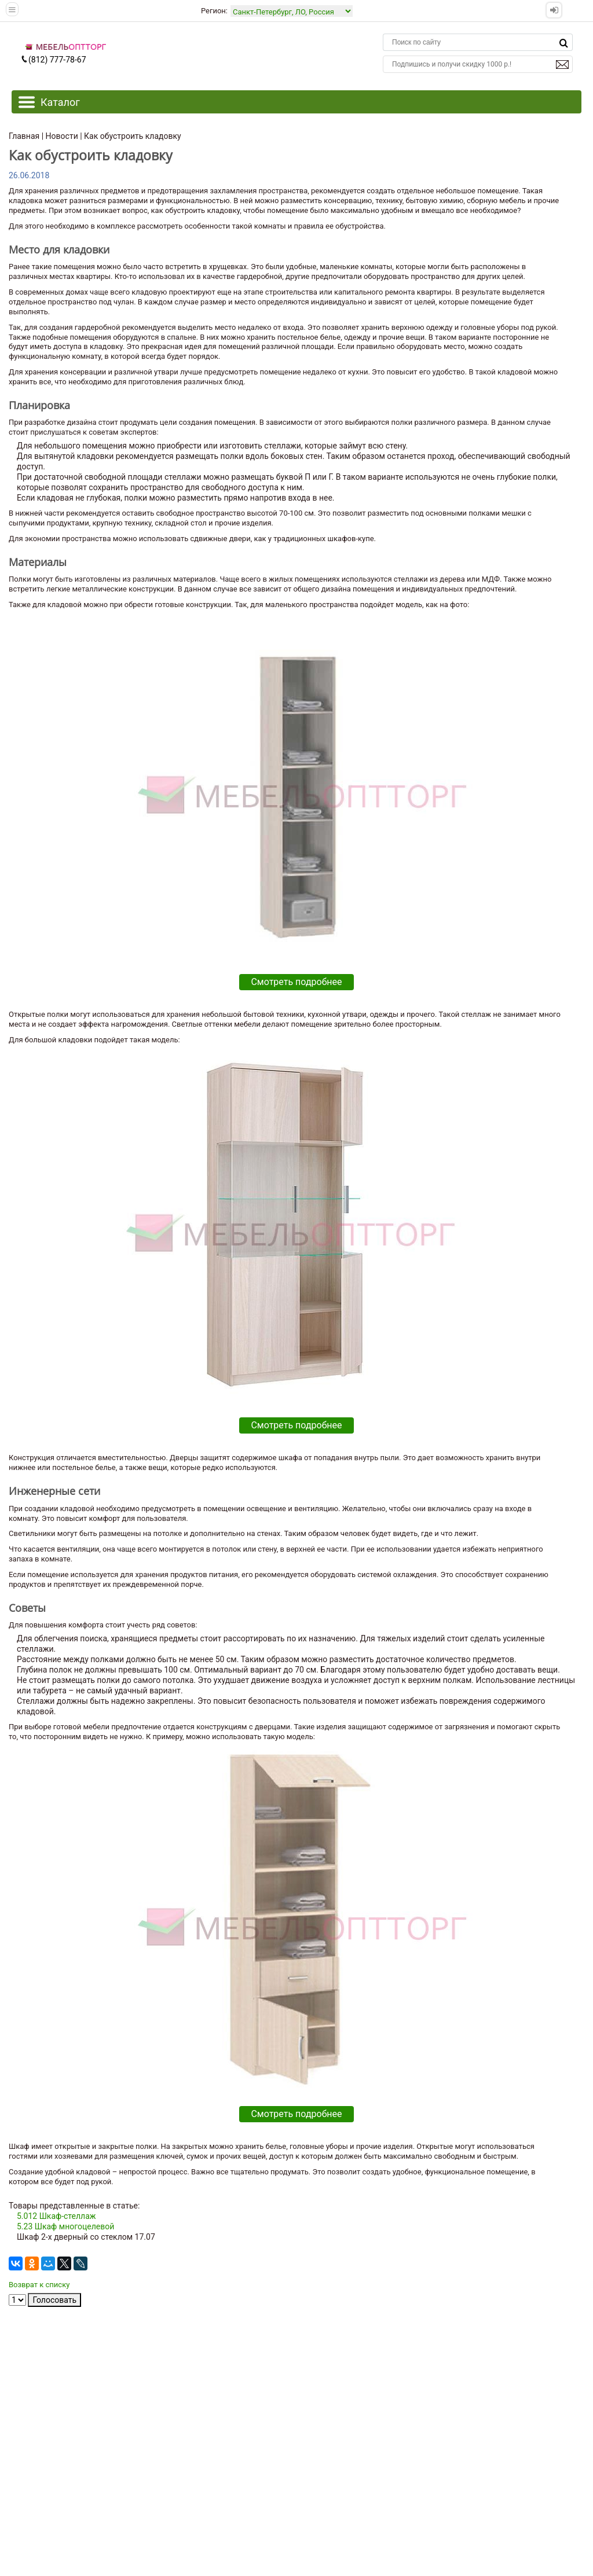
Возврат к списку (39, 2284)
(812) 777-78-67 (53, 59)
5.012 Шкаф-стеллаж (56, 2216)
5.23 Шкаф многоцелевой (65, 2226)
